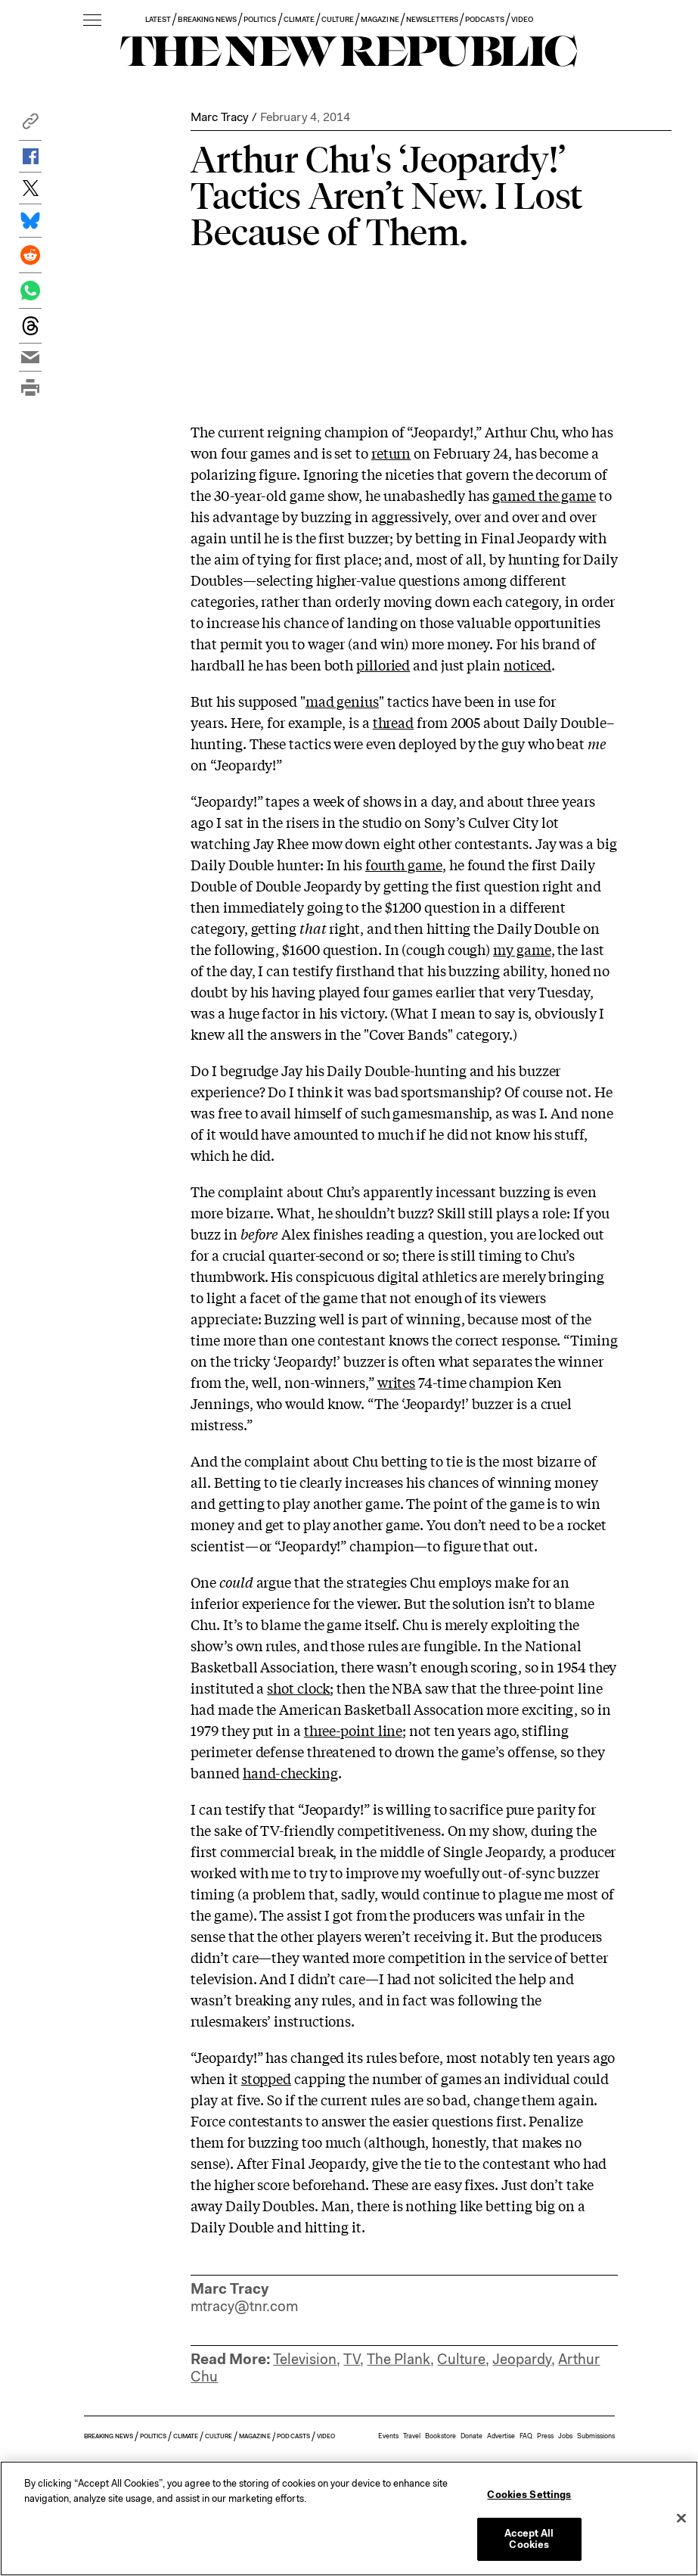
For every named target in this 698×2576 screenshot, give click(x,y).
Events (388, 2436)
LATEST (158, 19)
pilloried (383, 664)
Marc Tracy (219, 117)
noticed (527, 664)
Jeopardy (521, 2359)
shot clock (298, 1687)
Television (305, 2359)
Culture (461, 2359)
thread (393, 722)
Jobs (565, 2436)
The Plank (398, 2359)
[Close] (681, 2518)
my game (522, 949)
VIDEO (522, 19)
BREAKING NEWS (207, 19)
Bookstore (440, 2436)
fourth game (403, 864)
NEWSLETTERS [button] (432, 19)
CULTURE (337, 19)
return (391, 452)
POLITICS (260, 19)
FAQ (526, 2436)
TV (351, 2359)
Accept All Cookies (529, 2539)
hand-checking (290, 1772)
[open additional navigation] (92, 21)
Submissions (596, 2436)
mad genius (342, 701)
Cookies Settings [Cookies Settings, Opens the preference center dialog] (529, 2494)
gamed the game (544, 495)
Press (545, 2436)
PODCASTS (484, 19)
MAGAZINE (380, 19)
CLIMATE (299, 19)
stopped (266, 2078)
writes (396, 1382)
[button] (30, 125)
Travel (411, 2436)
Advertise (501, 2436)
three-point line (353, 1730)
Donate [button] (471, 2436)
